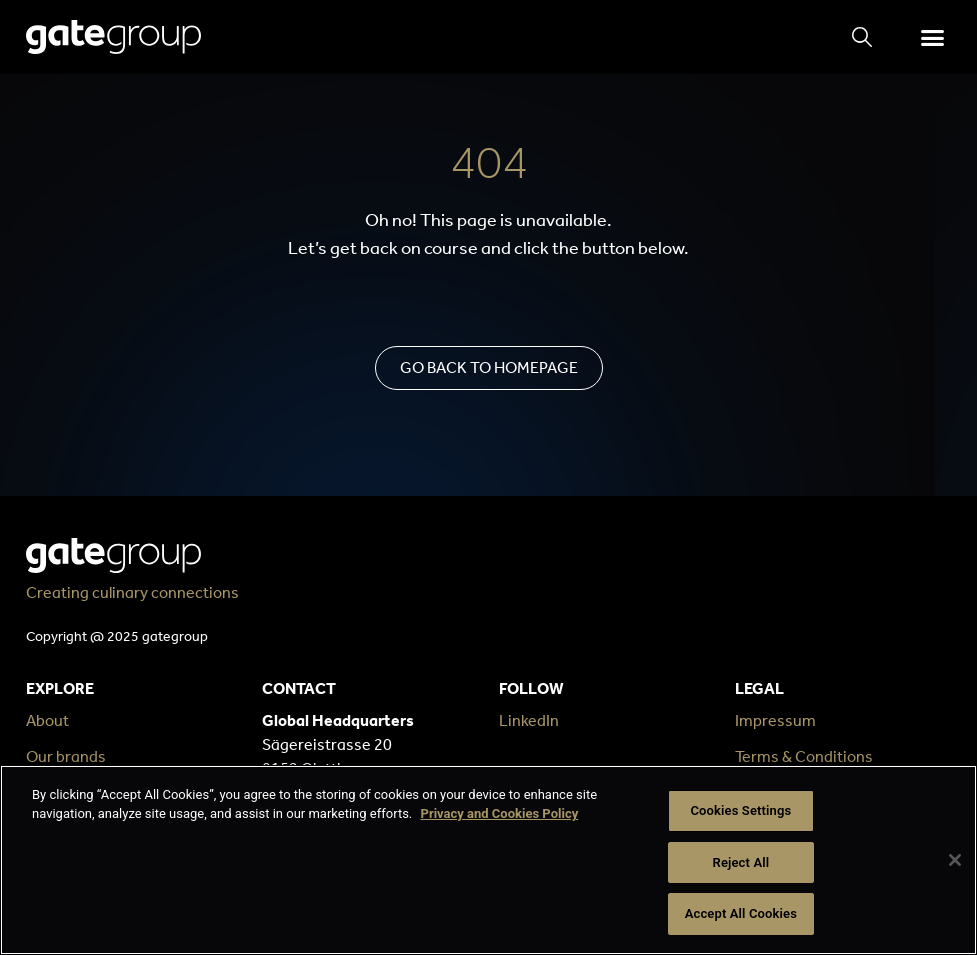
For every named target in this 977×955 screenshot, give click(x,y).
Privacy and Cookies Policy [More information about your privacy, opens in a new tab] (500, 814)
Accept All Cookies (741, 913)
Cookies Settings (740, 810)
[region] (488, 860)
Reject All (741, 862)
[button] (933, 37)
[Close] (955, 860)
